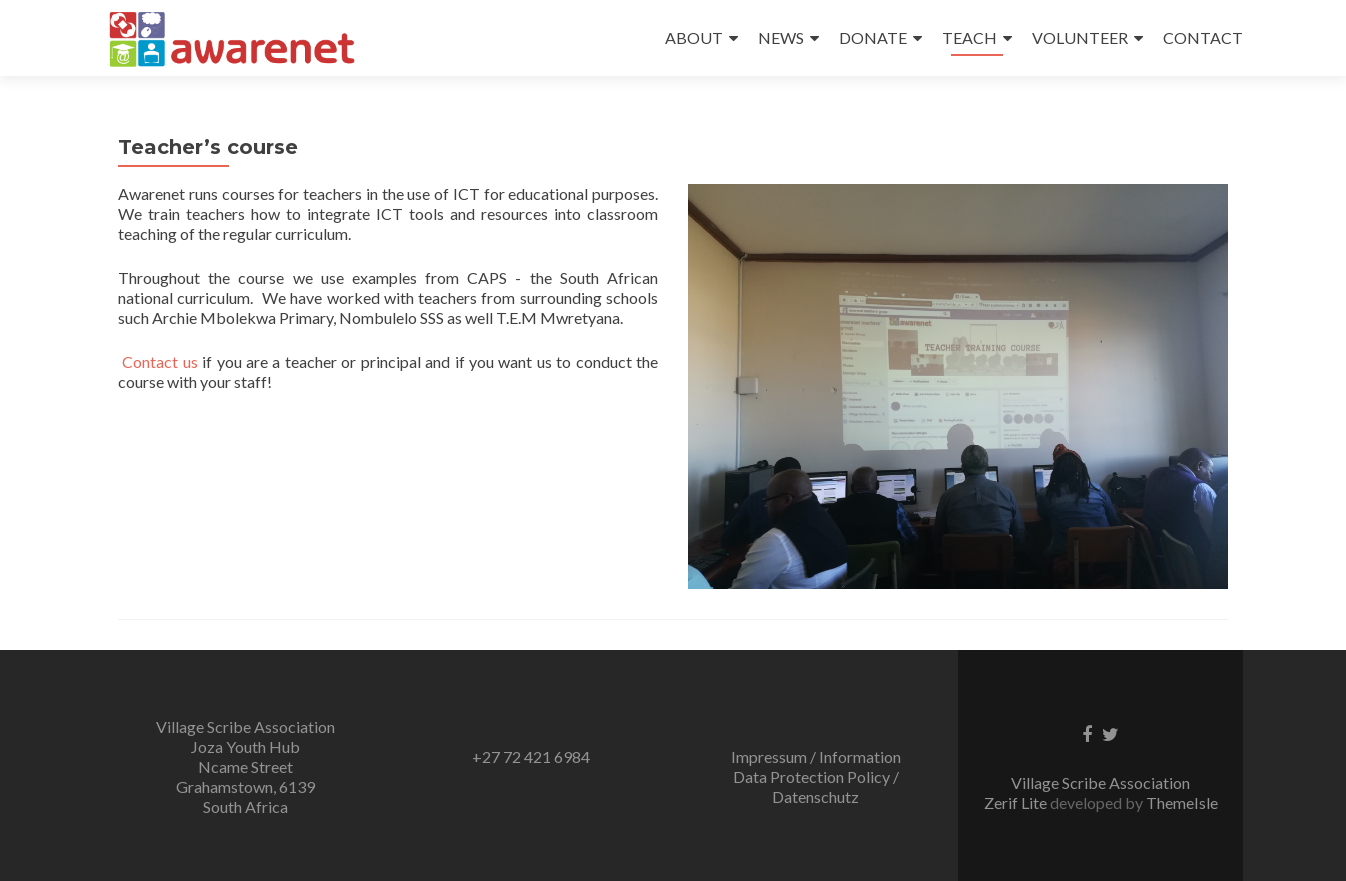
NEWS (781, 37)
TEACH (969, 37)
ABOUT (694, 37)
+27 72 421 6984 (531, 756)
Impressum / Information (816, 756)
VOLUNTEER (1080, 37)
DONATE (873, 37)
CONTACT (1203, 37)
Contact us (159, 361)
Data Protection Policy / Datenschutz (816, 786)
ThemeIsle (1182, 802)
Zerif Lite (1017, 802)
